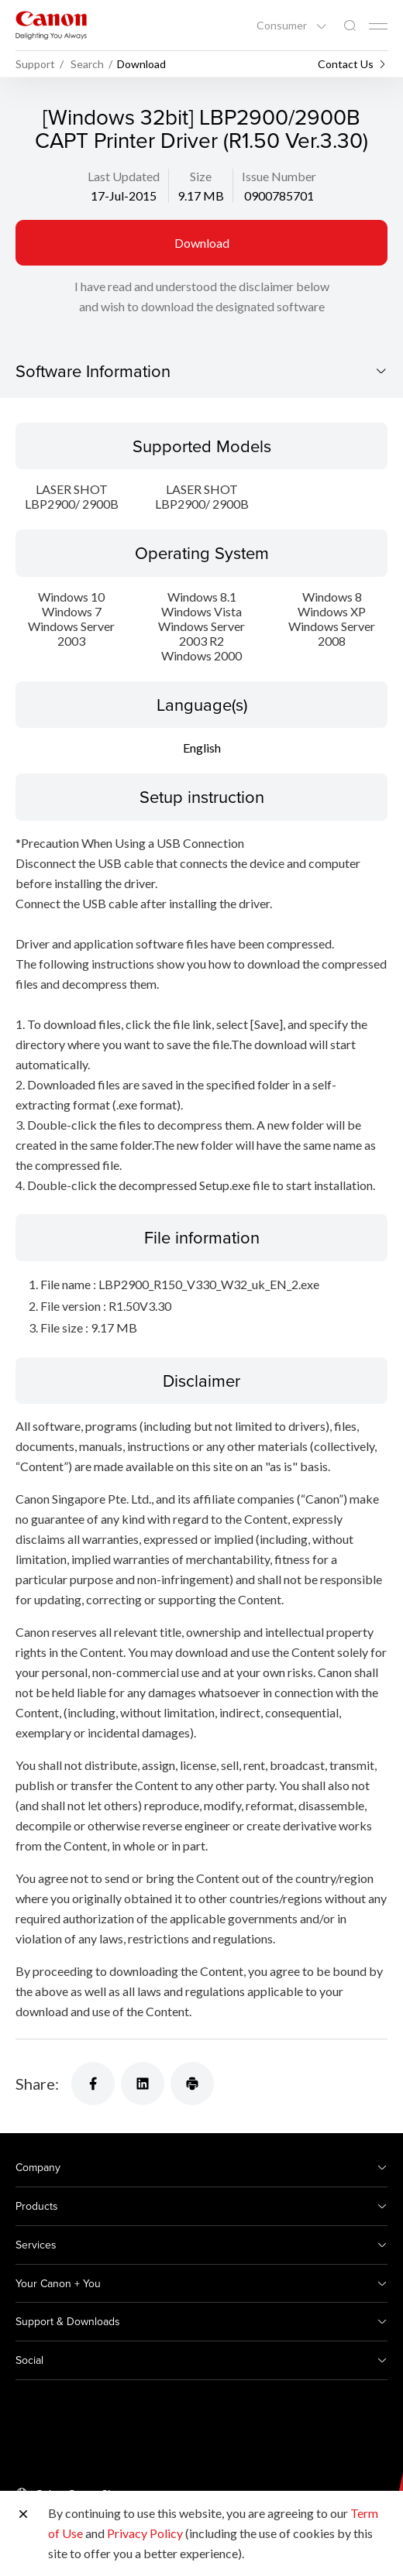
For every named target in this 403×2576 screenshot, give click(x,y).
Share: (37, 2083)
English (202, 747)
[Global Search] (349, 26)
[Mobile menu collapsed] (378, 26)
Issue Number (279, 176)
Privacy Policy (145, 2533)
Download (201, 242)
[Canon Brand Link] (51, 25)
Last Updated (124, 176)
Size (201, 176)
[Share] (93, 2083)
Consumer (283, 25)
